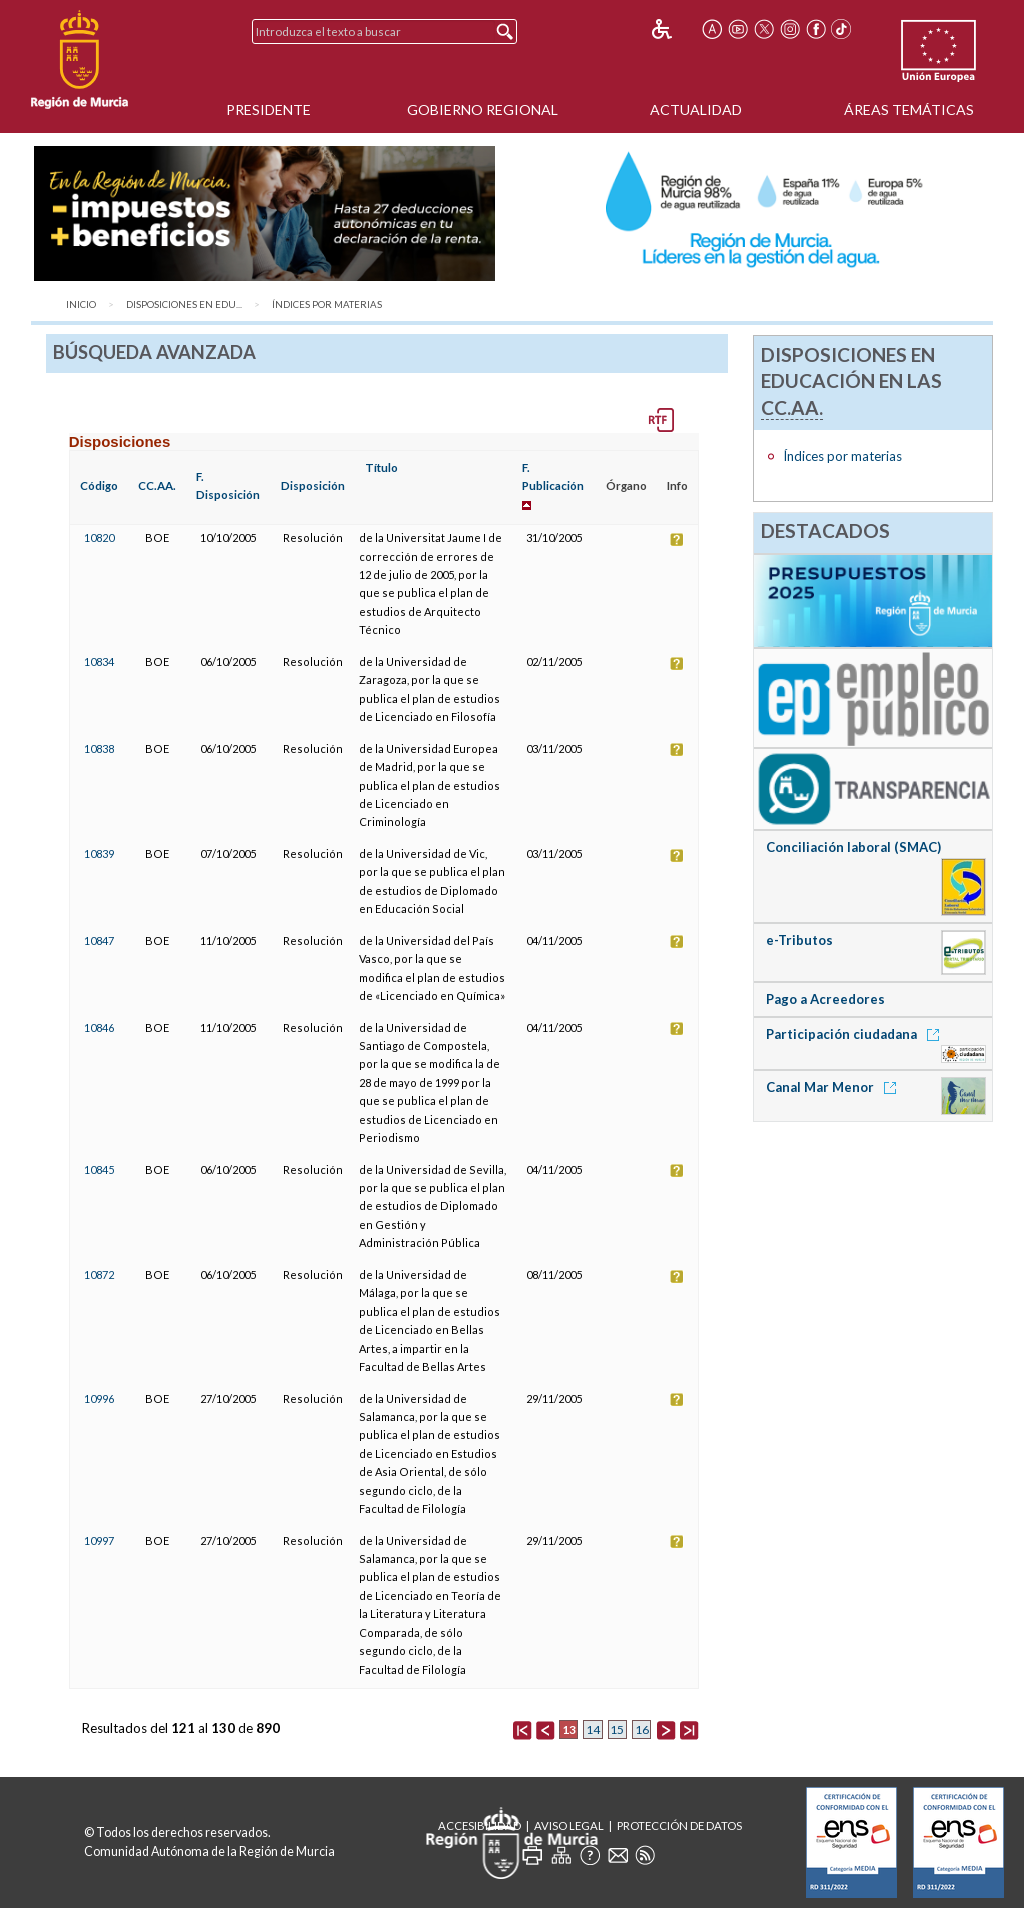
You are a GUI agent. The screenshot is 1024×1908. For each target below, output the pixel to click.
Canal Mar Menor (834, 1087)
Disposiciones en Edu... (184, 304)
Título (381, 467)
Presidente (268, 109)
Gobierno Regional (482, 109)
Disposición (313, 485)
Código (99, 485)
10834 (99, 661)
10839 (99, 853)
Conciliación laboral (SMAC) (853, 847)
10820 (99, 537)
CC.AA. (157, 485)
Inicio (81, 304)
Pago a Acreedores (825, 999)
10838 (99, 748)
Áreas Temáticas (909, 109)
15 (617, 1729)
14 (593, 1729)
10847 (99, 940)
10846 (99, 1027)
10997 (99, 1540)
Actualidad (696, 109)
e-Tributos (799, 940)
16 (642, 1729)
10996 (99, 1398)
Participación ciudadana (856, 1034)
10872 (99, 1274)
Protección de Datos (679, 1825)
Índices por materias (327, 304)
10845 (99, 1169)
